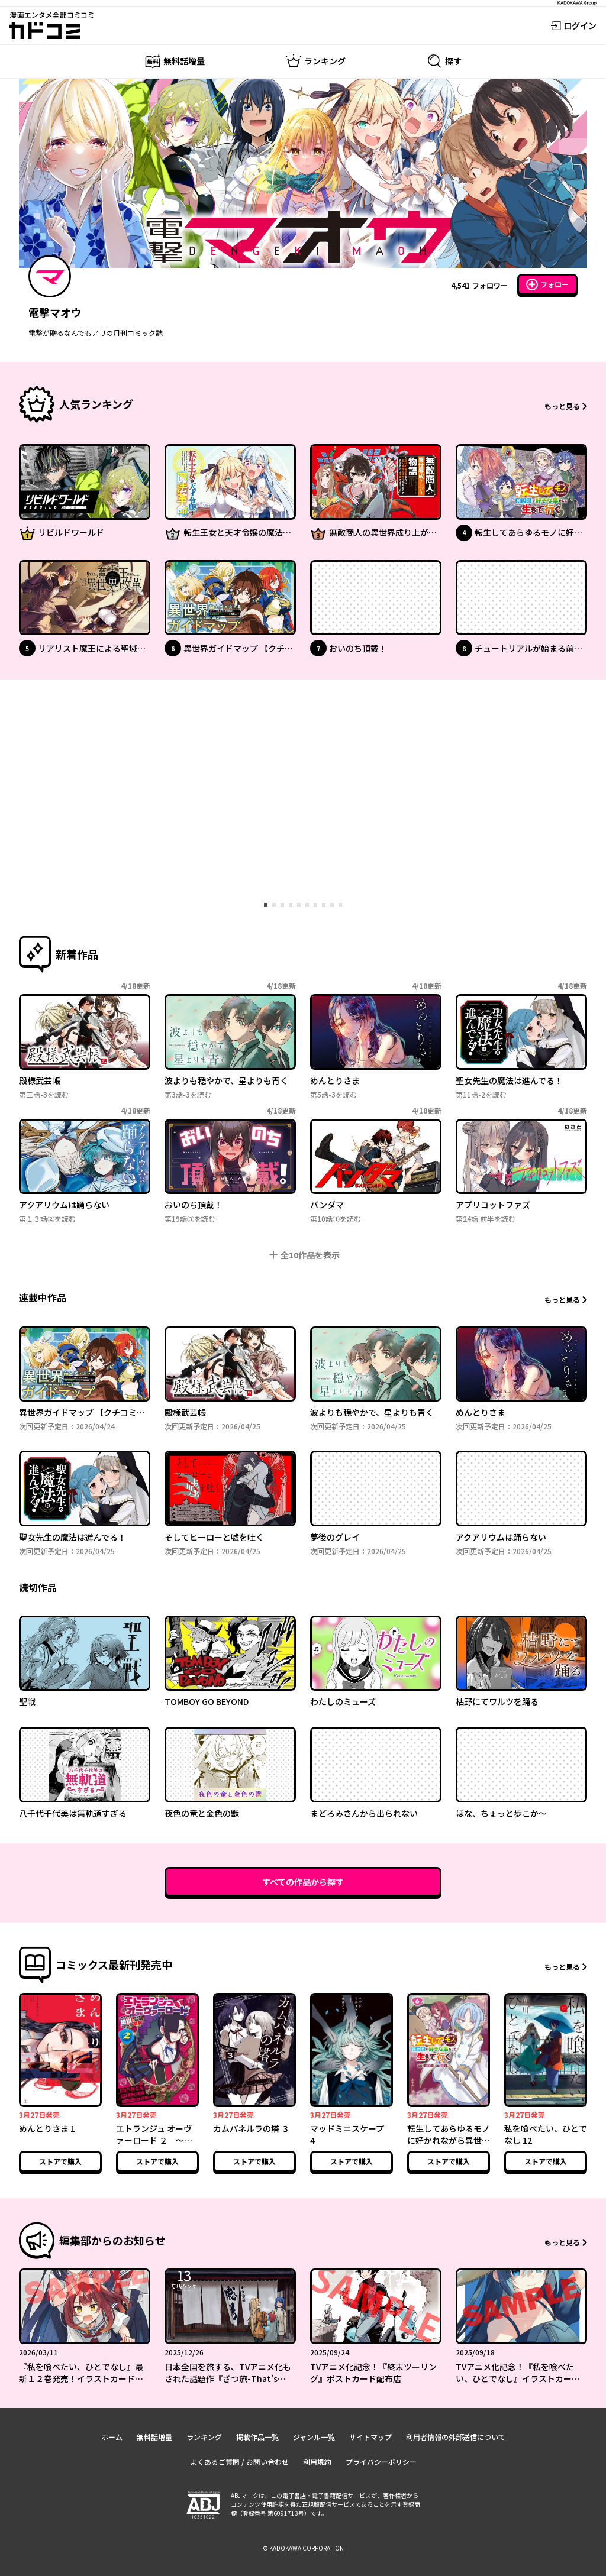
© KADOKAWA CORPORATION (303, 2547)
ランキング (204, 2437)
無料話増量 (154, 2437)
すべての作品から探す (303, 1882)
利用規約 (317, 2462)
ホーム (112, 2437)
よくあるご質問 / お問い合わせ (239, 2462)
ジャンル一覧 (314, 2437)
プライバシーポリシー (381, 2462)
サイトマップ (370, 2437)
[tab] (265, 905)
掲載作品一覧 (257, 2437)
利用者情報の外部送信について (455, 2437)
